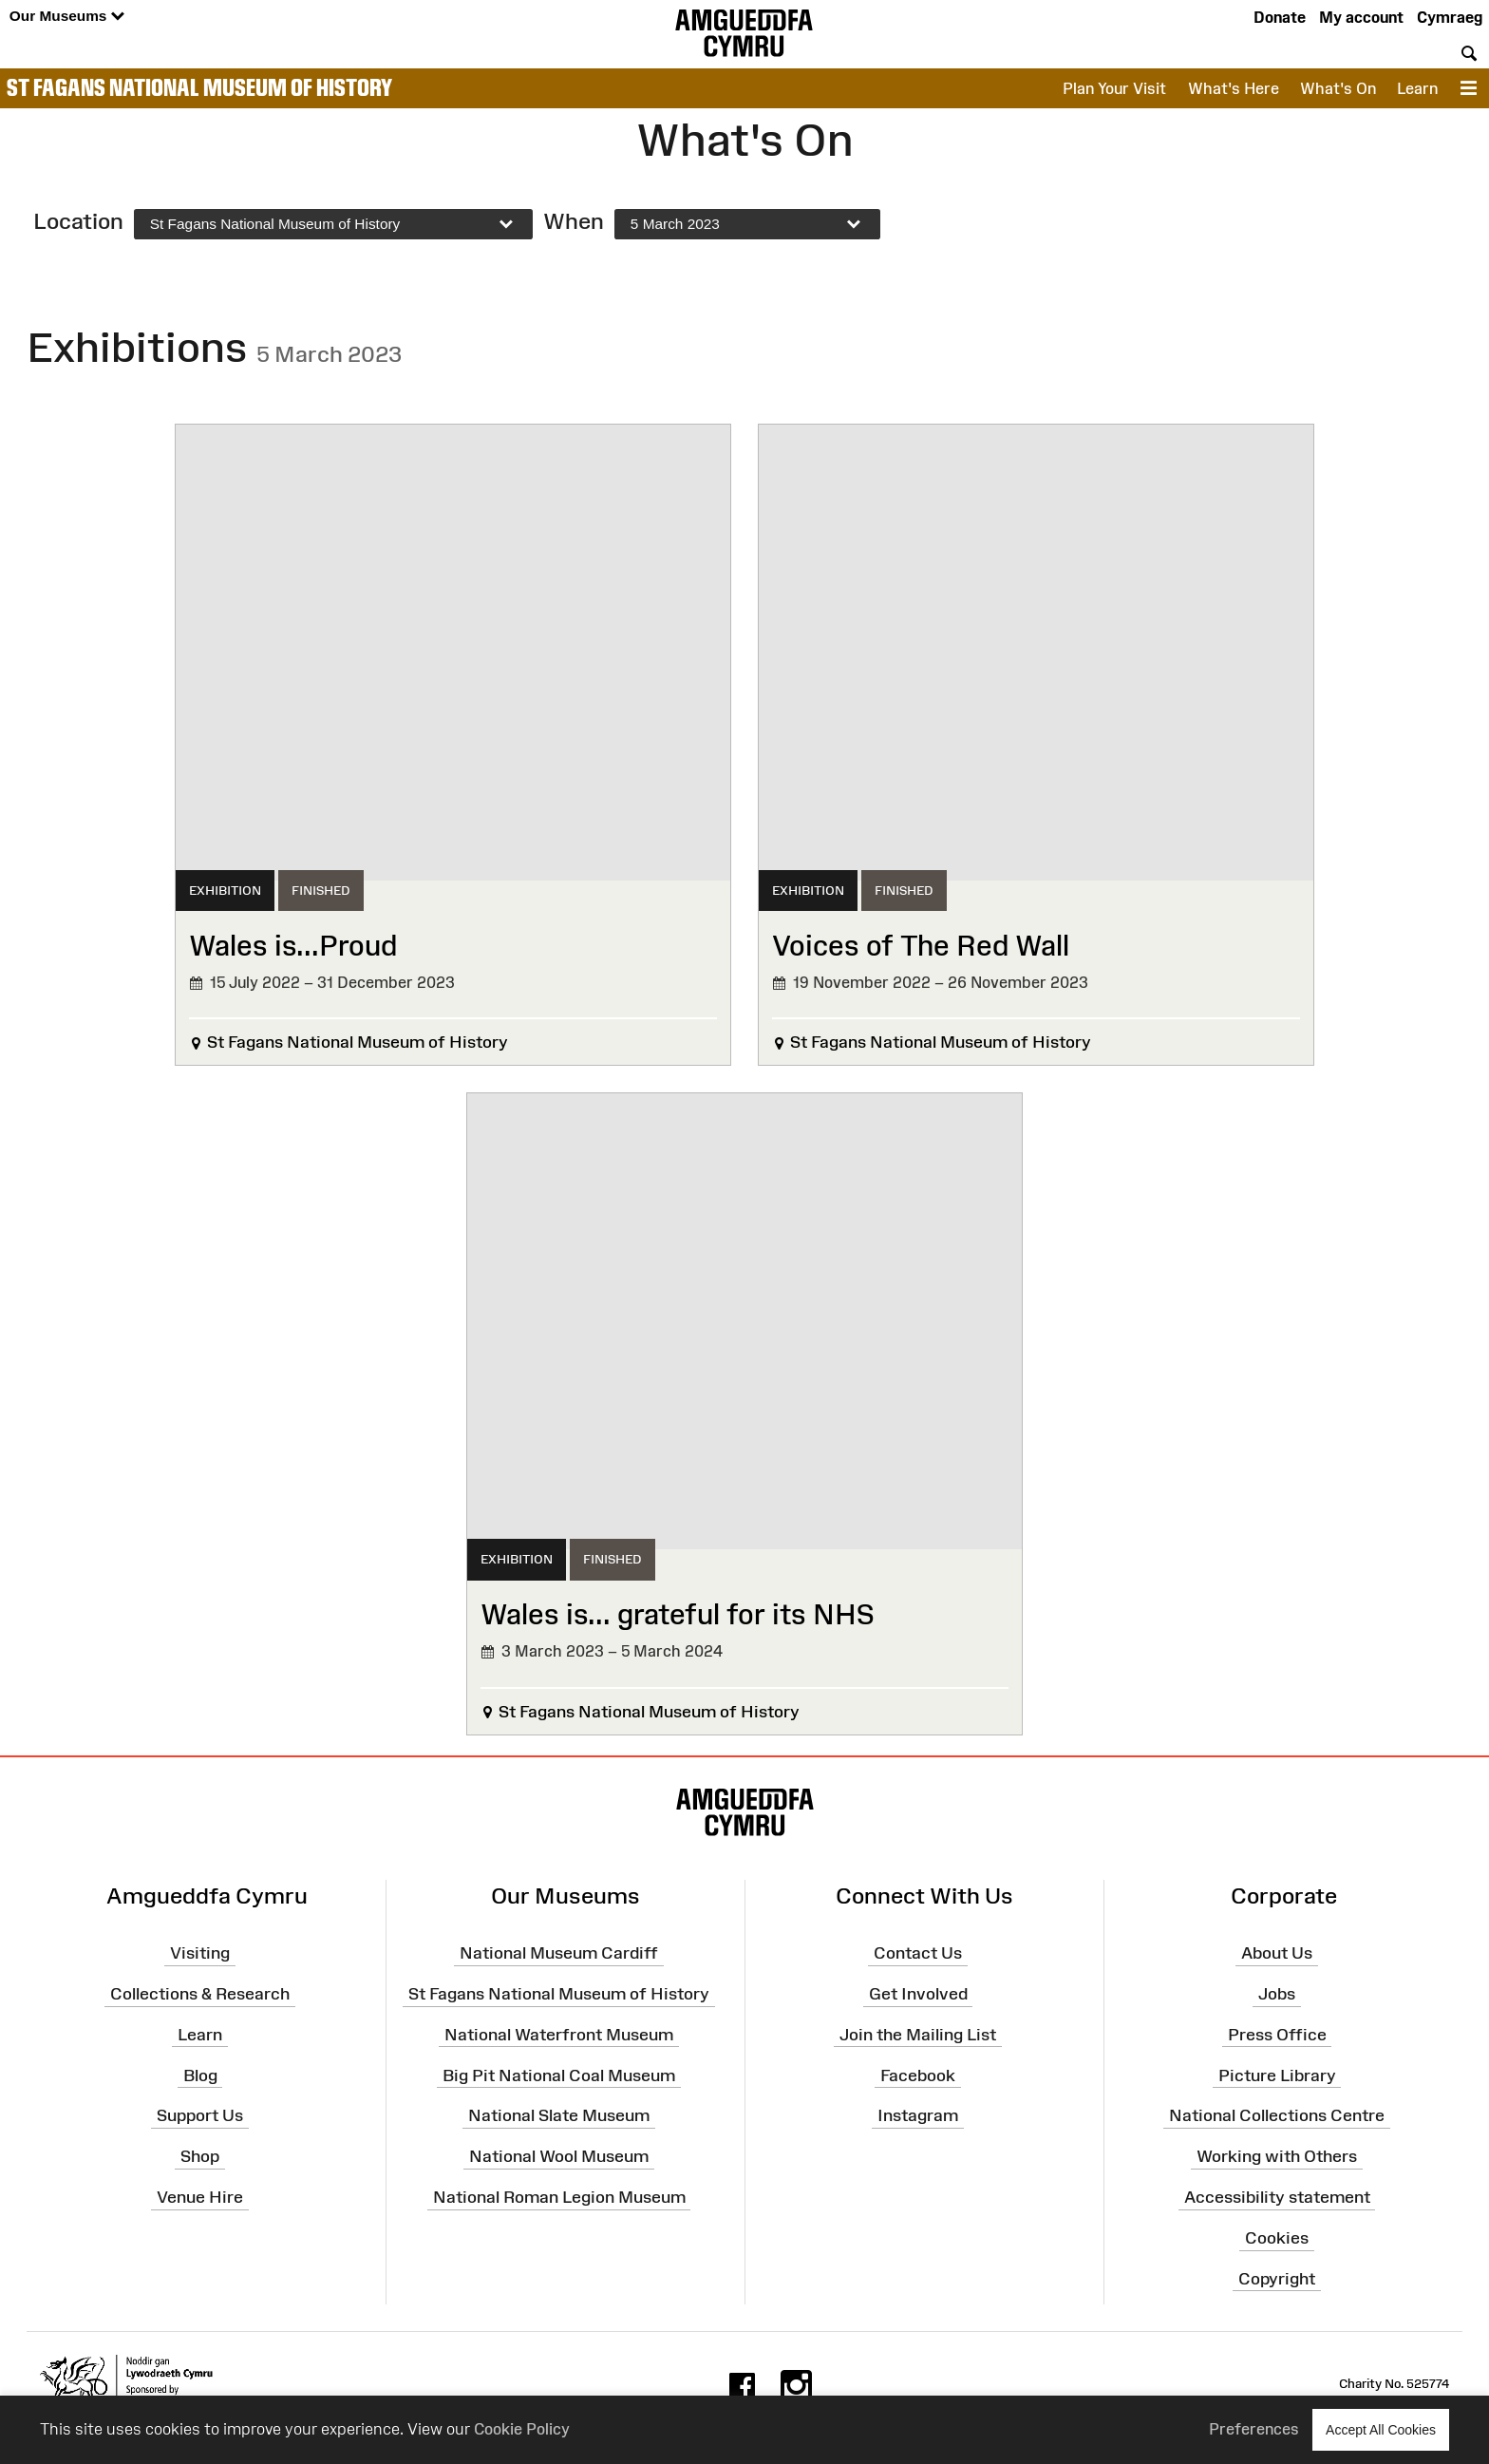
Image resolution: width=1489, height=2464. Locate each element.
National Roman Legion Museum (559, 2197)
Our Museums (66, 17)
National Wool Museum (559, 2156)
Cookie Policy (522, 2428)
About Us (1276, 1952)
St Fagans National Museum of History (199, 87)
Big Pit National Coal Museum (559, 2074)
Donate (1279, 17)
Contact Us (918, 1952)
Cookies (1277, 2237)
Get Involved (918, 1993)
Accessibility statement (1277, 2197)
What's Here (1233, 88)
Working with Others (1277, 2156)
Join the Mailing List (917, 2034)
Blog (200, 2074)
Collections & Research (200, 1993)
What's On (1338, 88)
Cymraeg (1449, 17)
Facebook (917, 2074)
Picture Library (1277, 2074)
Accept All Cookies (1381, 2429)
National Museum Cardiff (559, 1952)
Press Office (1277, 2034)
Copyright (1276, 2278)
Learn (1417, 88)
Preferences (1254, 2428)
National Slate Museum (559, 2115)
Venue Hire (200, 2197)
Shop (199, 2156)
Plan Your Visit (1114, 88)
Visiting (200, 1952)
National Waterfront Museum (558, 2034)
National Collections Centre (1277, 2115)
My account (1361, 17)
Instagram (917, 2115)
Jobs (1276, 1993)
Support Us (200, 2115)
